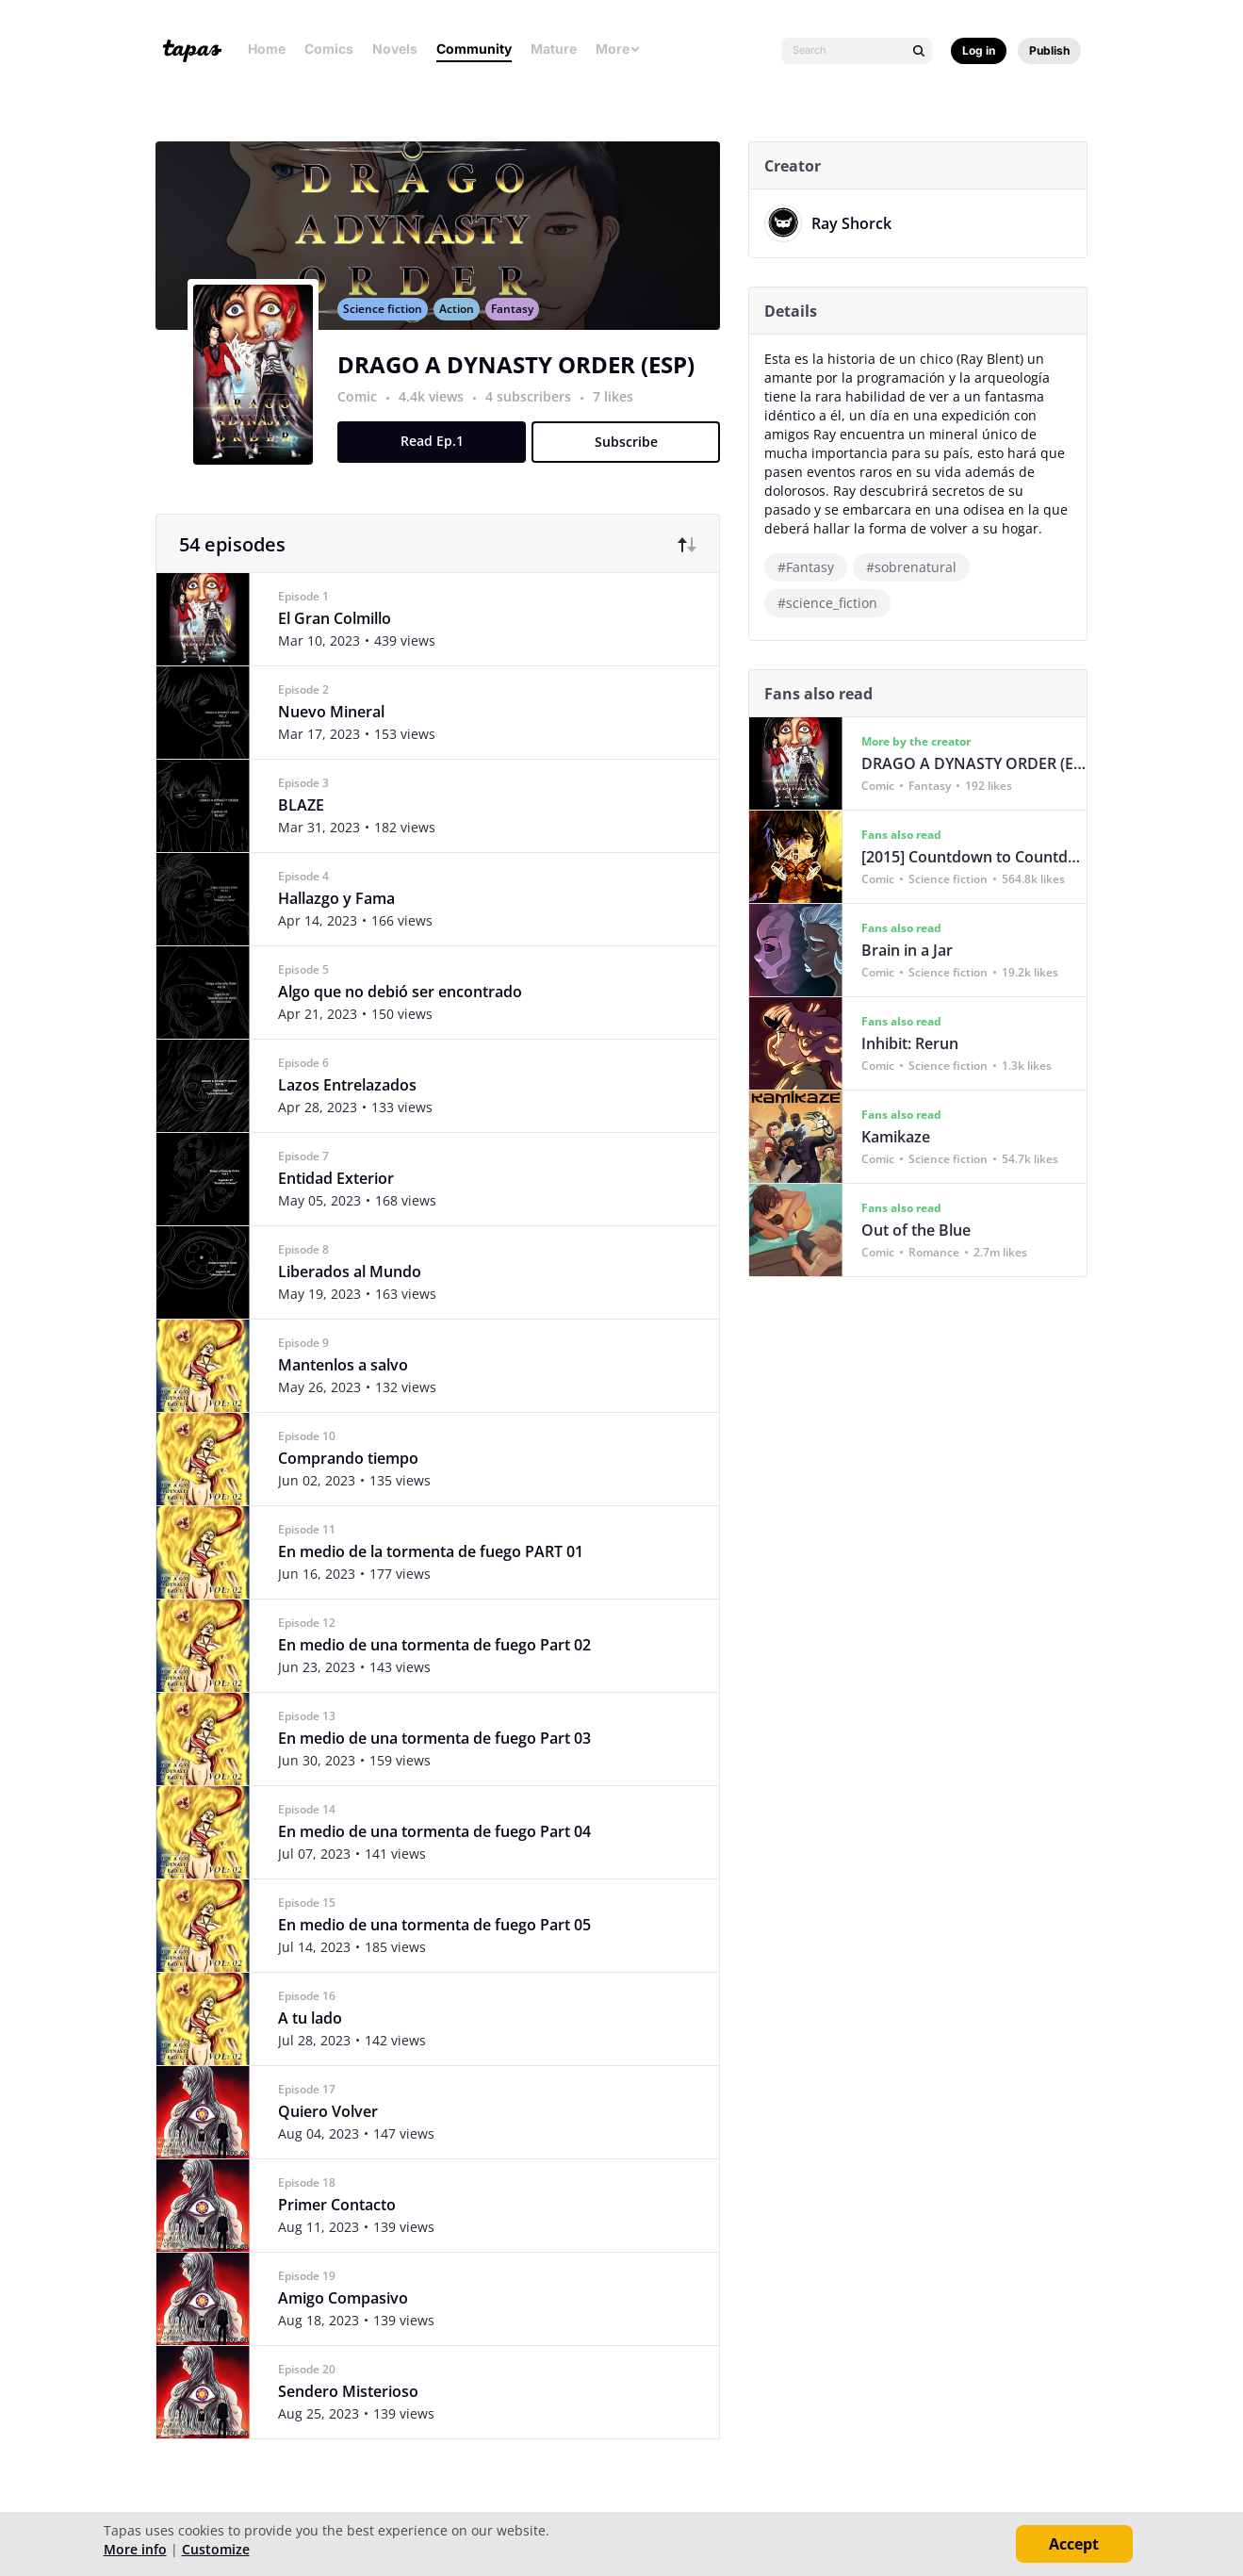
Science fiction (390, 329)
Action (464, 329)
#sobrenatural (919, 567)
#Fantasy (813, 567)
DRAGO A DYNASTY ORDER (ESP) (523, 385)
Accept (1074, 2544)
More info (135, 2549)
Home (267, 49)
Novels (394, 49)
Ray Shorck (859, 223)
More (618, 49)
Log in (978, 50)
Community (474, 49)
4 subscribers (537, 417)
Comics (328, 49)
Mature (554, 49)
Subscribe (632, 462)
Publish (1049, 50)
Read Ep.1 (438, 461)
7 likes (620, 417)
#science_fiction (835, 603)
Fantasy (520, 329)
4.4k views (440, 417)
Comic (364, 417)
